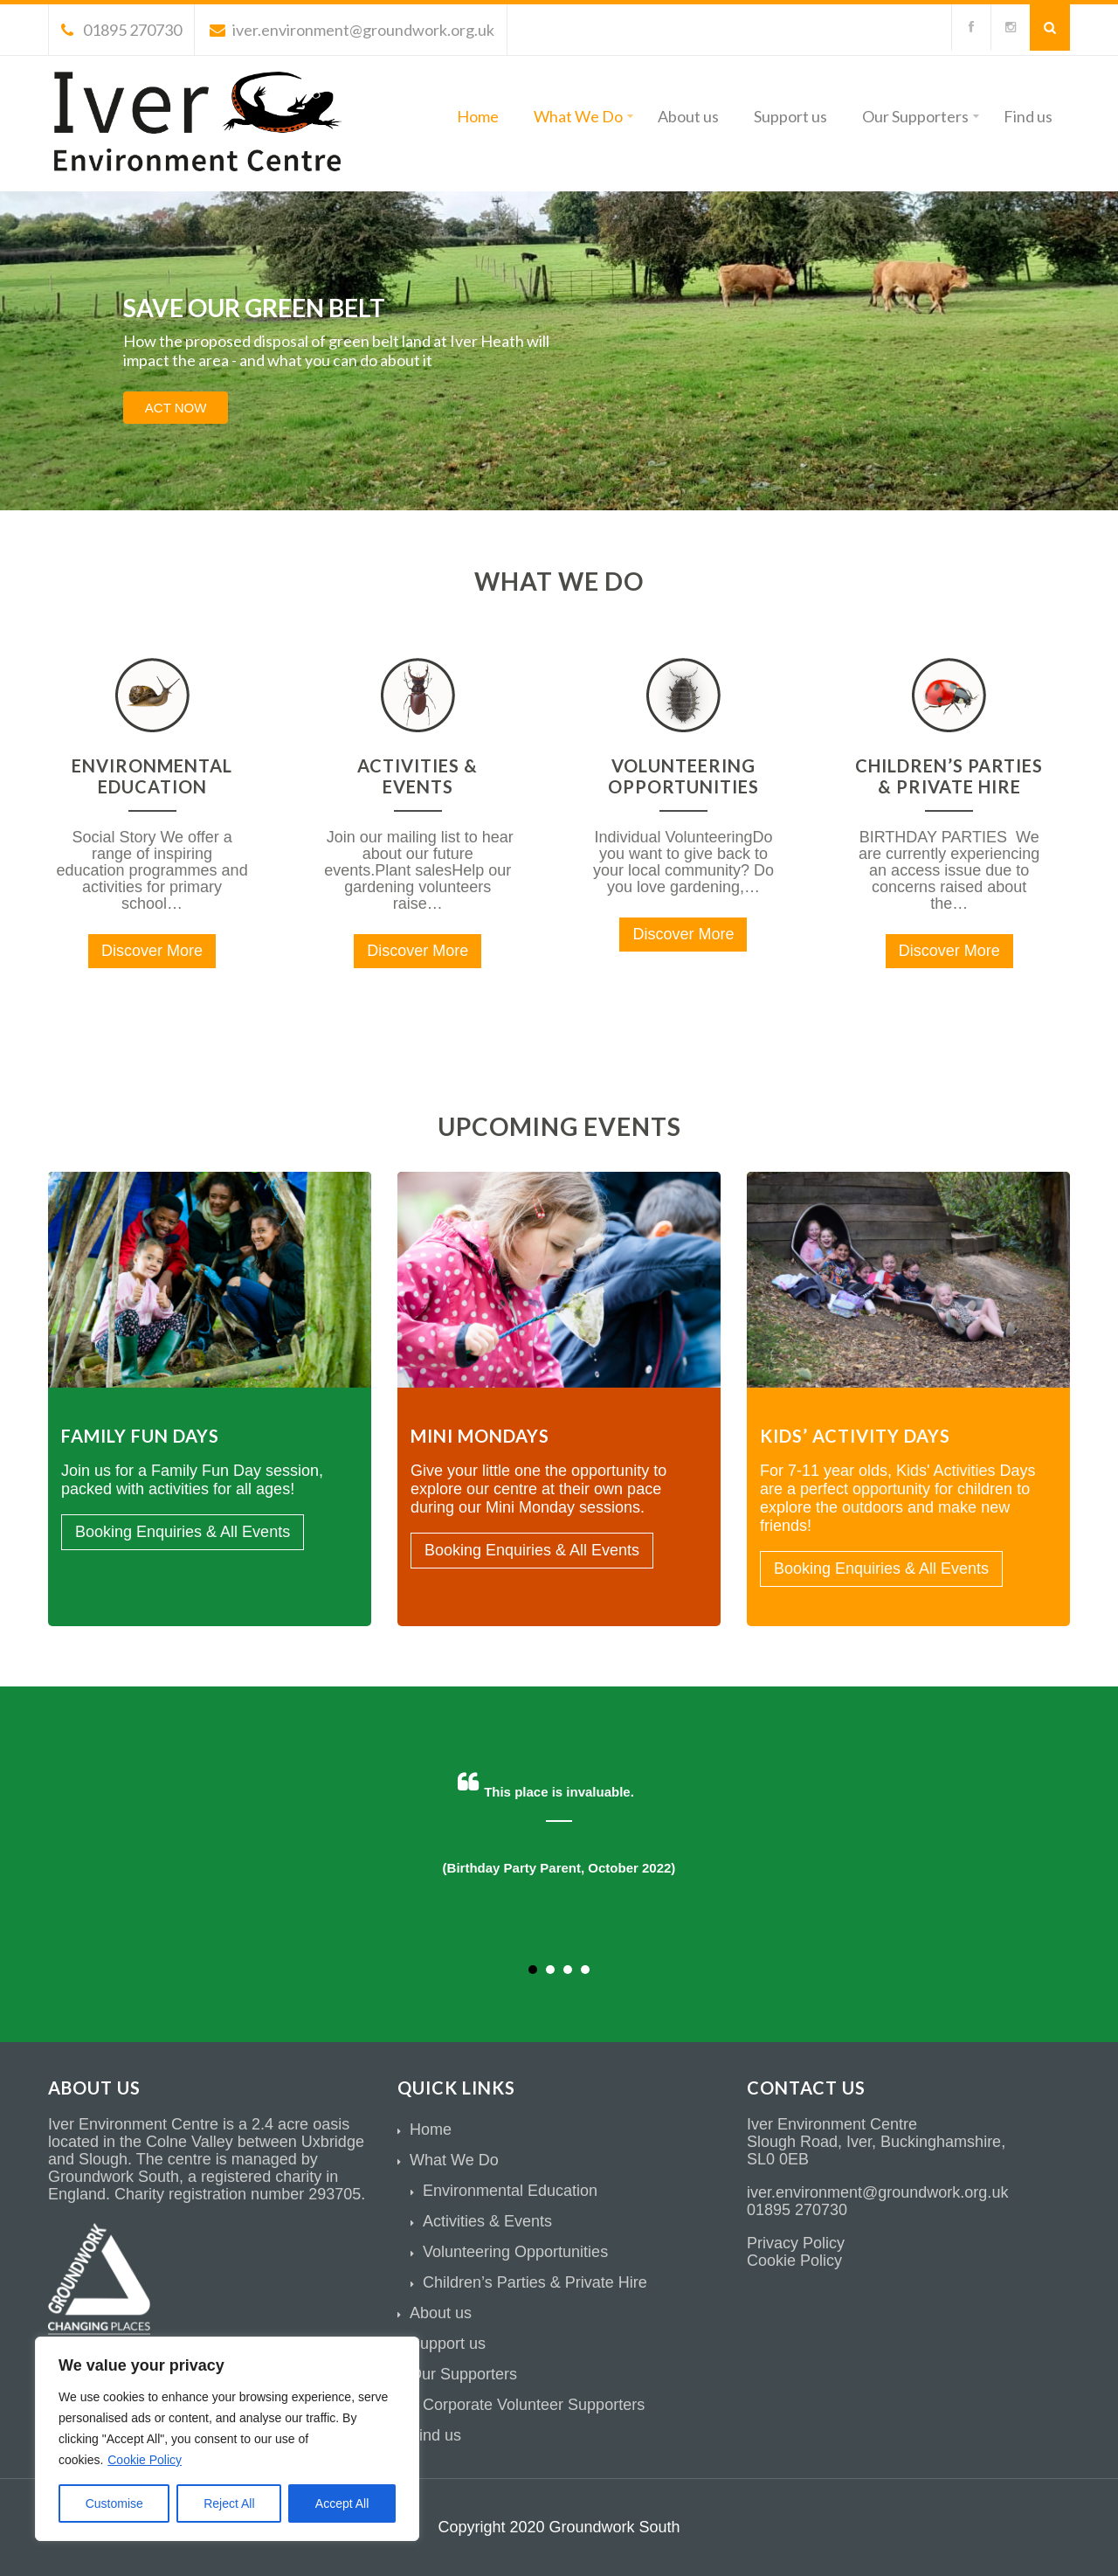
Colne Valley (189, 2141)
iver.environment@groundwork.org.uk (352, 29)
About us (688, 116)
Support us (790, 116)
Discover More (152, 950)
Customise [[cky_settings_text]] (114, 2503)
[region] (227, 2439)
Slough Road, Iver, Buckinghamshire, (876, 2141)
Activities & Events (417, 776)
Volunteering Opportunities (683, 776)
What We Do (583, 116)
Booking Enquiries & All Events (182, 1532)
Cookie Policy (144, 2460)
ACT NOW (176, 407)
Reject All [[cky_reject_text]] (229, 2503)
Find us (1028, 116)
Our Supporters (920, 116)
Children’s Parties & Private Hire (949, 776)
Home (478, 116)
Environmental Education (152, 776)
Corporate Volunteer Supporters (534, 2404)
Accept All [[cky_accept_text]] (342, 2503)
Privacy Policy (796, 2243)
